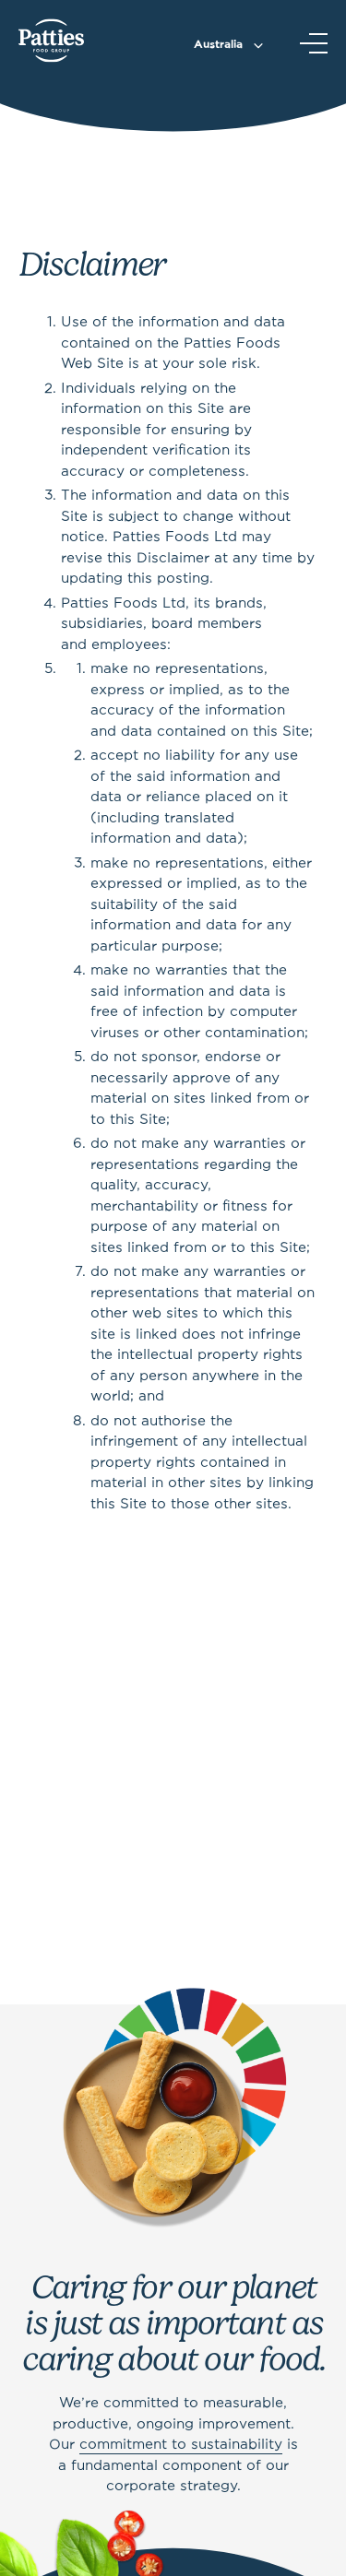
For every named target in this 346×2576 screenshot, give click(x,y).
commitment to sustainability (180, 2445)
